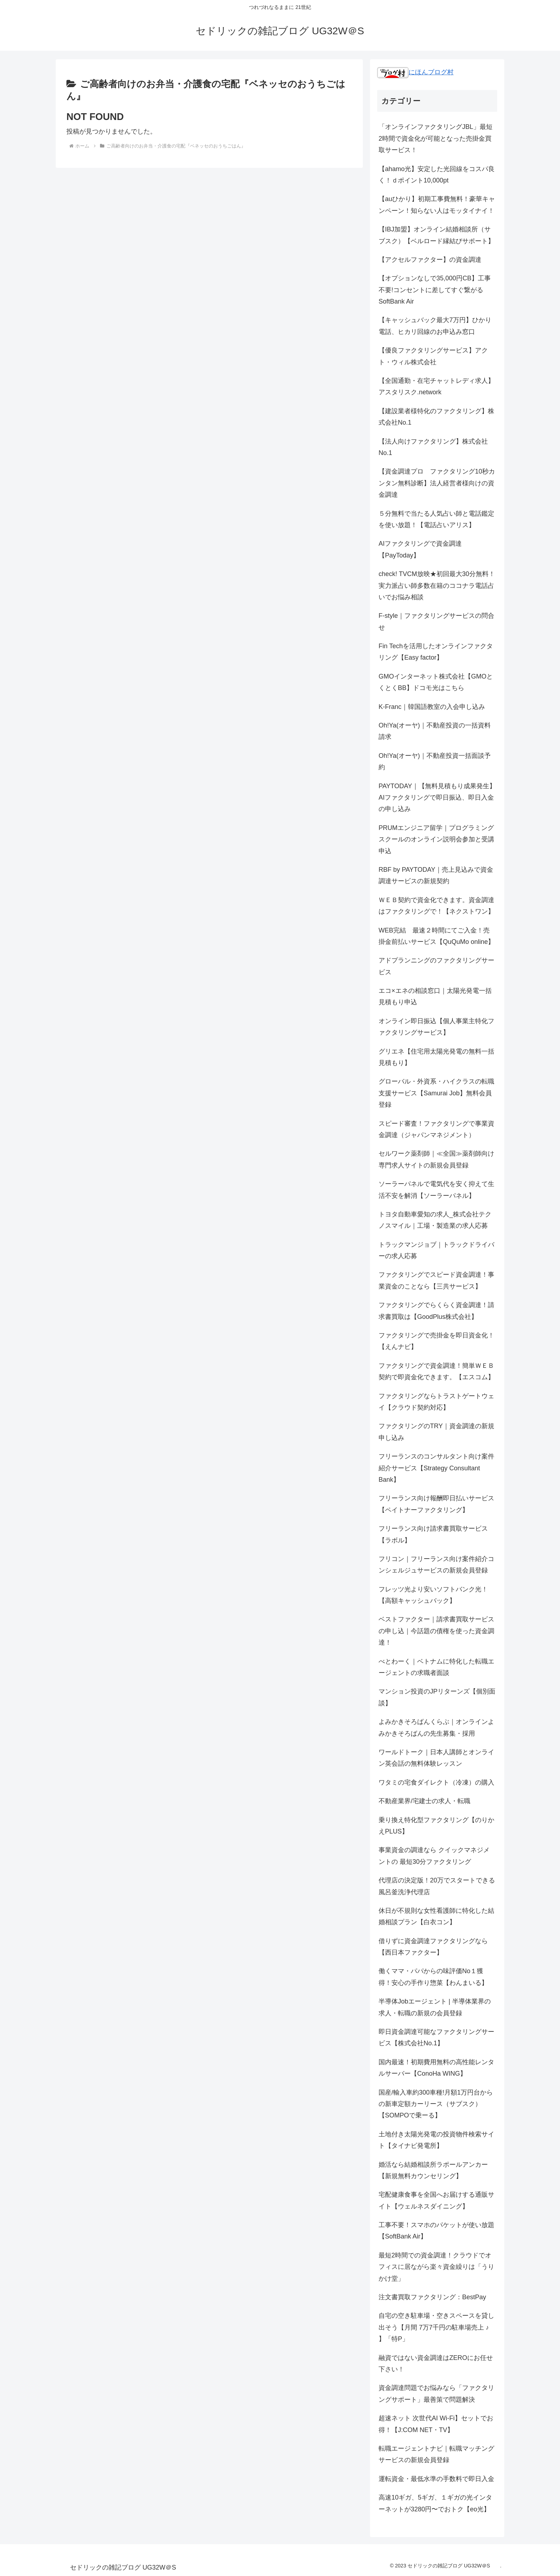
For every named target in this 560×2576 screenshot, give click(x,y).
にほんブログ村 (415, 72)
